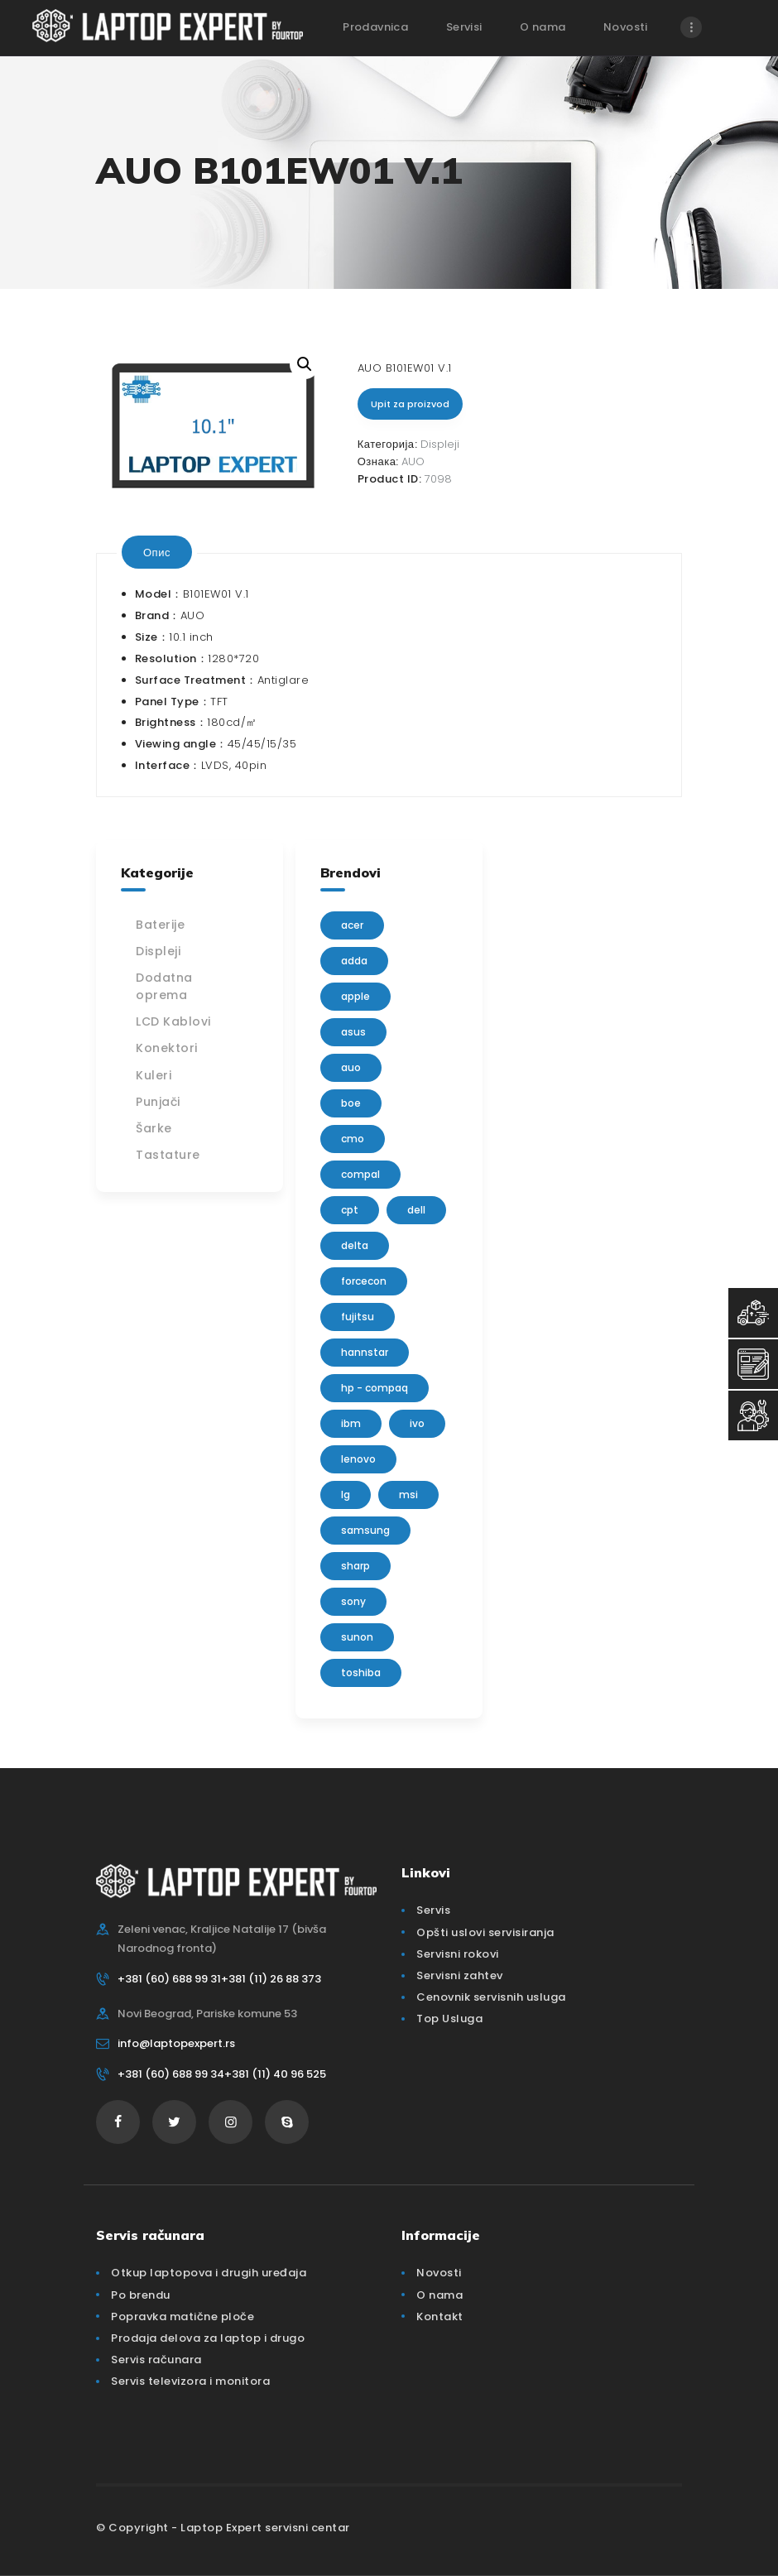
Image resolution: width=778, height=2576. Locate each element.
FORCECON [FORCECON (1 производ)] (364, 1281)
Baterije (160, 924)
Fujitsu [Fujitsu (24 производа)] (357, 1317)
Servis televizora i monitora (190, 2381)
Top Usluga (449, 2018)
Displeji (439, 444)
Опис (156, 552)
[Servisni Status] (753, 1415)
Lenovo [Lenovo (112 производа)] (358, 1459)
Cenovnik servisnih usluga (491, 1997)
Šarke (154, 1128)
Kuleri (153, 1075)
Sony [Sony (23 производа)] (353, 1601)
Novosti (439, 2272)
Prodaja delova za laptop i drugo (208, 2338)
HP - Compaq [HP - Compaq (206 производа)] (374, 1388)
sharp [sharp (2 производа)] (355, 1566)
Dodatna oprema (164, 986)
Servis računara (156, 2359)
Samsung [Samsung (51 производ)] (365, 1530)
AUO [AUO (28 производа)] (351, 1067)
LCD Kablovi (173, 1021)
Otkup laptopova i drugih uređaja (208, 2272)
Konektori (167, 1048)
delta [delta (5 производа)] (354, 1245)
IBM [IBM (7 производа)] (351, 1423)
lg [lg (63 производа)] (345, 1494)
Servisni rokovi (457, 1954)
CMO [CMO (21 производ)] (352, 1139)
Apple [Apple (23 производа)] (355, 996)
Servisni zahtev (459, 1975)
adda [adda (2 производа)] (354, 961)
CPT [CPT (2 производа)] (349, 1210)
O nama (439, 2295)
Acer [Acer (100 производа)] (352, 925)
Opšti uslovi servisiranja (485, 1932)
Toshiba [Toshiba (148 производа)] (361, 1672)
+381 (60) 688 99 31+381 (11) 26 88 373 (219, 1979)
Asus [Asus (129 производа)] (353, 1032)
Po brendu (140, 2295)
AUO (413, 461)
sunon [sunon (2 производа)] (357, 1637)
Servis (433, 1910)
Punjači (158, 1101)
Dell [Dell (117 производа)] (416, 1210)
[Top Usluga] (753, 1313)
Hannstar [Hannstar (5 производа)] (364, 1352)
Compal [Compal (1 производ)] (360, 1174)
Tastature (168, 1154)
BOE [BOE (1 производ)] (351, 1103)
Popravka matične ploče (182, 2316)
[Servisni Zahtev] (753, 1364)
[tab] (157, 552)
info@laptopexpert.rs (176, 2043)
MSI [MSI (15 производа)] (408, 1494)
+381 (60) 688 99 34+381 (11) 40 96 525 (222, 2074)
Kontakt (439, 2316)
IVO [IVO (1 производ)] (417, 1423)
